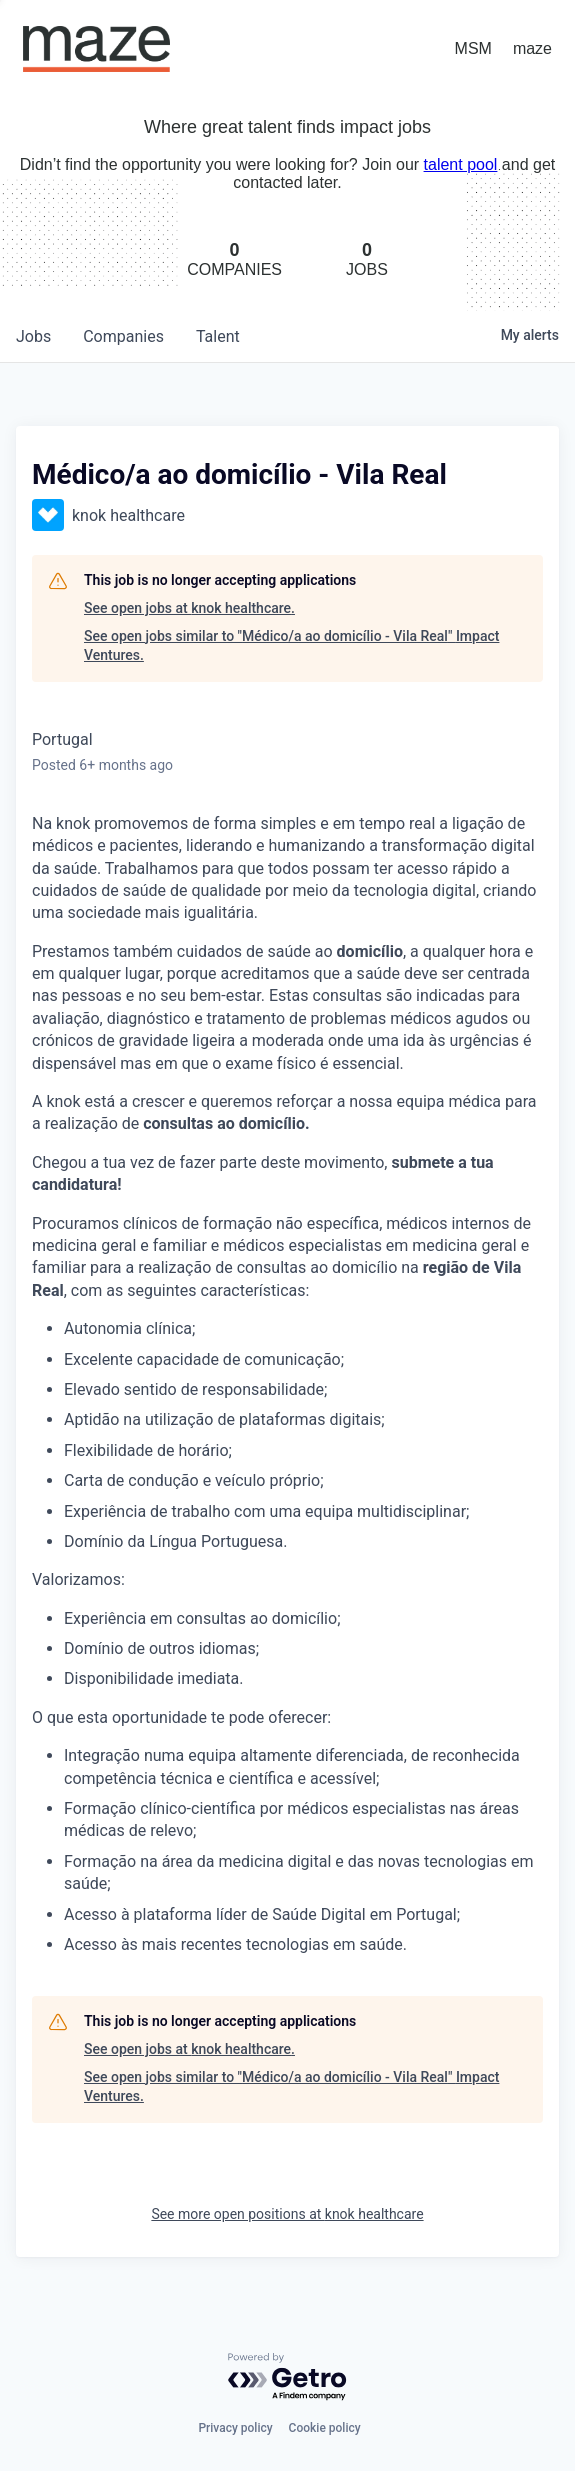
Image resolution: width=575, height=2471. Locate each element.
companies (123, 336)
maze (532, 48)
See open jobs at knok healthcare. (189, 608)
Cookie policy (325, 2428)
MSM (473, 48)
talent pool (461, 164)
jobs (33, 336)
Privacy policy (235, 2428)
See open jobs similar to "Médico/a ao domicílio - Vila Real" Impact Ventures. (291, 646)
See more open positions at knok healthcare (287, 2214)
